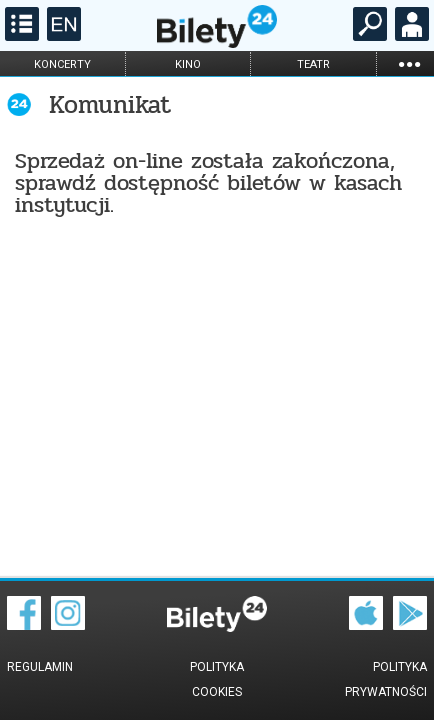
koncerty (62, 64)
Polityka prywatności (386, 679)
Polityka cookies (217, 679)
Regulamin (40, 667)
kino (188, 64)
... (409, 63)
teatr (313, 64)
